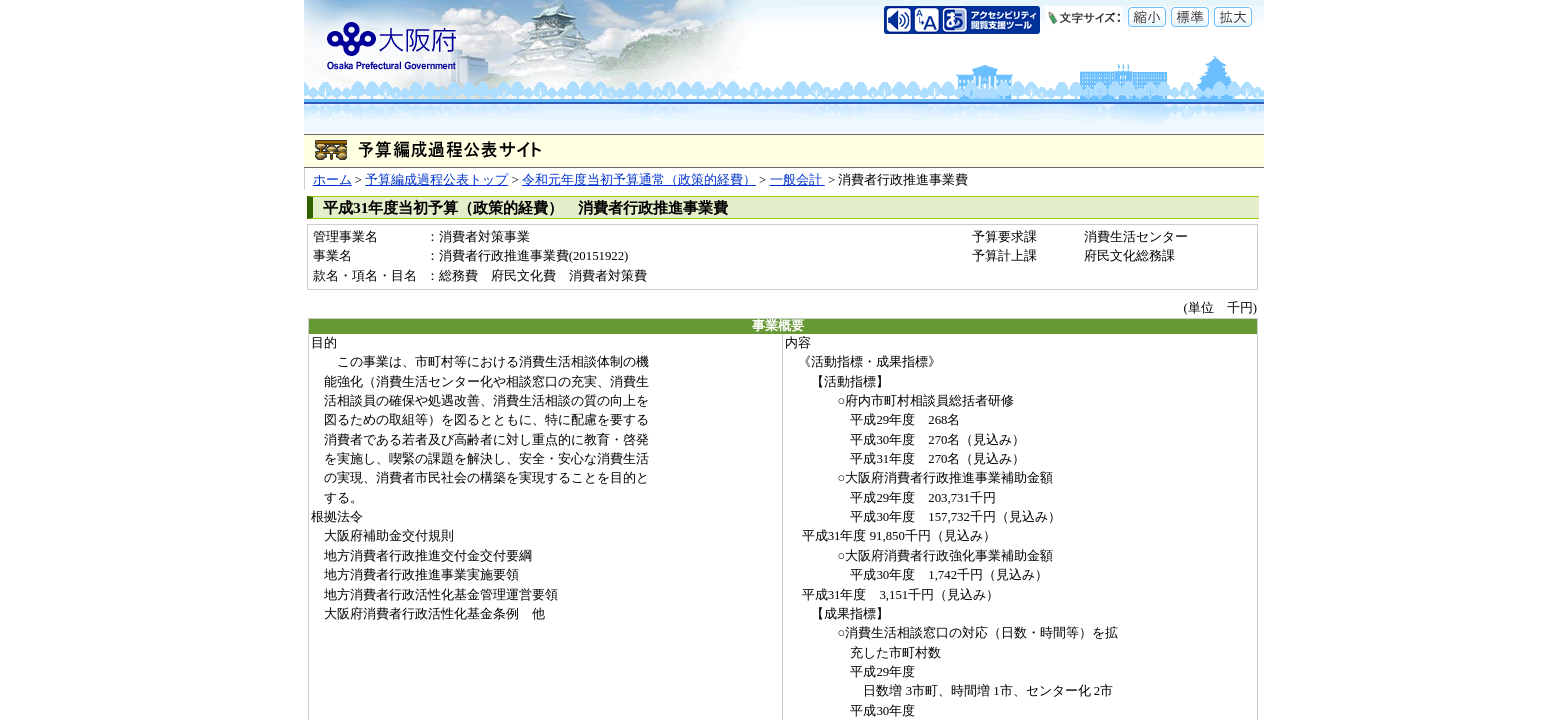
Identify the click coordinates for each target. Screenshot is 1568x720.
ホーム (332, 180)
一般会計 (797, 180)
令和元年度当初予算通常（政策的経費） (639, 180)
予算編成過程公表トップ (436, 180)
